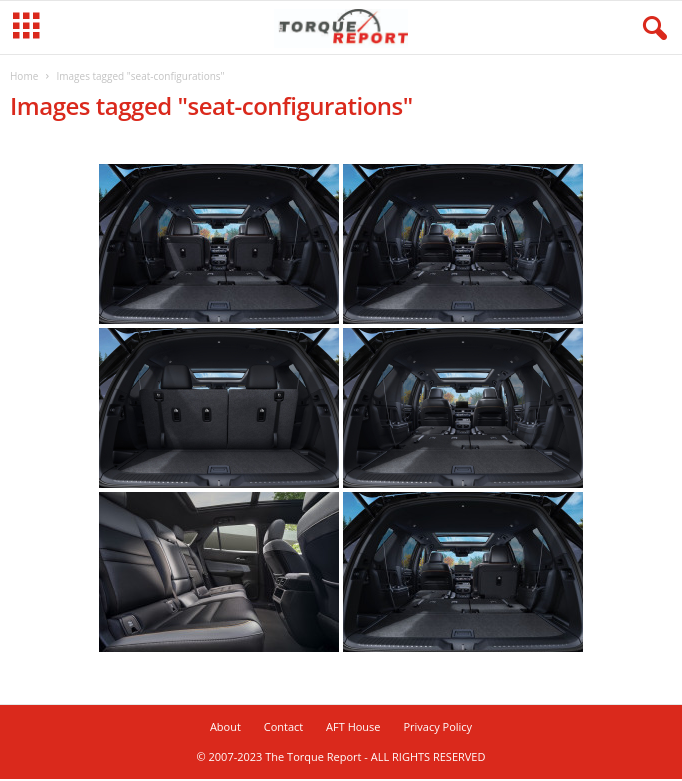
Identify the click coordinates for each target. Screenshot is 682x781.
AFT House (353, 728)
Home (24, 78)
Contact (284, 728)
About (225, 728)
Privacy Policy (437, 728)
